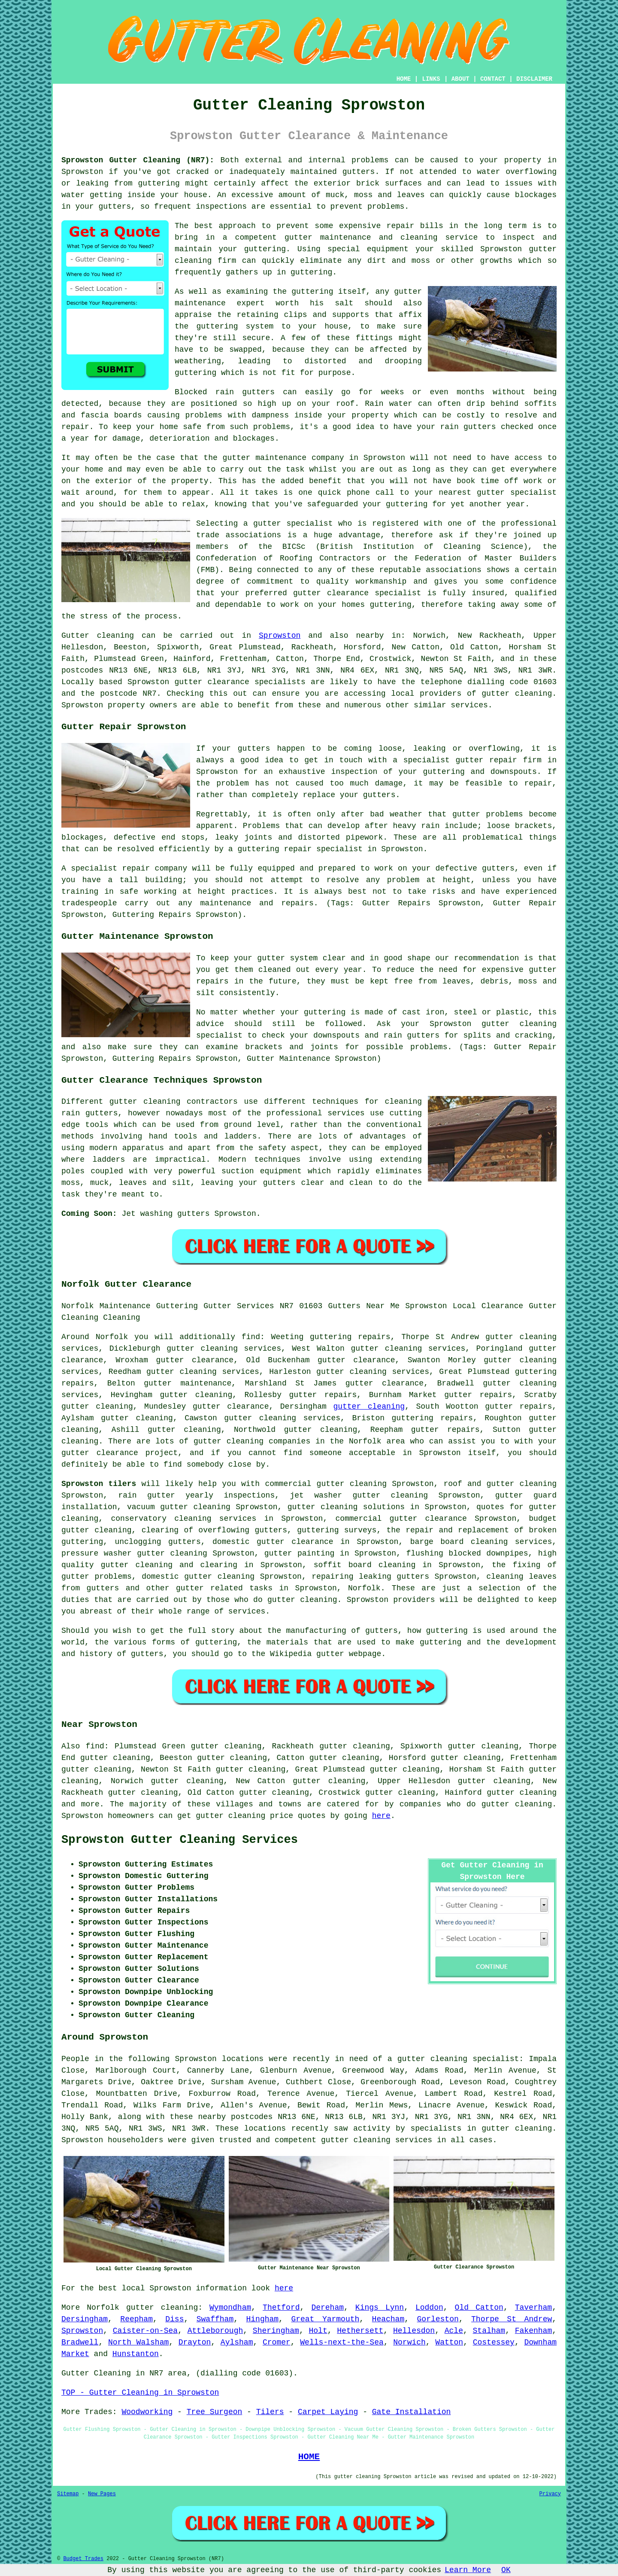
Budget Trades (83, 2559)
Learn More (468, 2570)
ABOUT (460, 79)
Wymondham (230, 2307)
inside (141, 195)
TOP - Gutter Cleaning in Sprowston (140, 2392)
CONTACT (493, 79)
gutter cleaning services (372, 1371)
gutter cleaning (517, 693)
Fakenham (533, 2330)
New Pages (102, 2494)
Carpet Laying (328, 2412)
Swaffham (215, 2319)
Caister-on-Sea (145, 2330)
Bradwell (79, 2342)
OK (506, 2570)
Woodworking (147, 2412)
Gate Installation (411, 2412)
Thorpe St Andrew (511, 2319)
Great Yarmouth (325, 2319)
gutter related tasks (224, 1588)
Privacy (550, 2494)
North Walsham (138, 2342)
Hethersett (360, 2330)
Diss (174, 2319)
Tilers (270, 2412)
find (95, 1746)
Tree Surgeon (214, 2412)
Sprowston (279, 635)
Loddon (429, 2307)
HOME (404, 79)
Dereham (327, 2307)
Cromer (277, 2342)
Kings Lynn (379, 2307)
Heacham (388, 2319)
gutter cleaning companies (252, 1441)
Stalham (489, 2330)
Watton (449, 2342)
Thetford (281, 2307)
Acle (454, 2330)
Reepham (136, 2319)
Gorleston (438, 2319)
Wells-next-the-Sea (341, 2342)
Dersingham (84, 2319)
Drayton (195, 2342)
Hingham (262, 2319)
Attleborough (215, 2330)
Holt (318, 2330)
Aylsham (237, 2342)
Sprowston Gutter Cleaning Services (179, 1839)
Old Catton (479, 2307)
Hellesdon (414, 2330)
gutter (237, 458)
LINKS (431, 79)
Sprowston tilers (98, 1484)
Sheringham (276, 2330)
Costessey (494, 2342)
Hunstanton (135, 2354)
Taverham (533, 2307)
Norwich (409, 2342)
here (381, 1816)
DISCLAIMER (534, 79)
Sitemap (68, 2494)
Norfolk (364, 1588)
